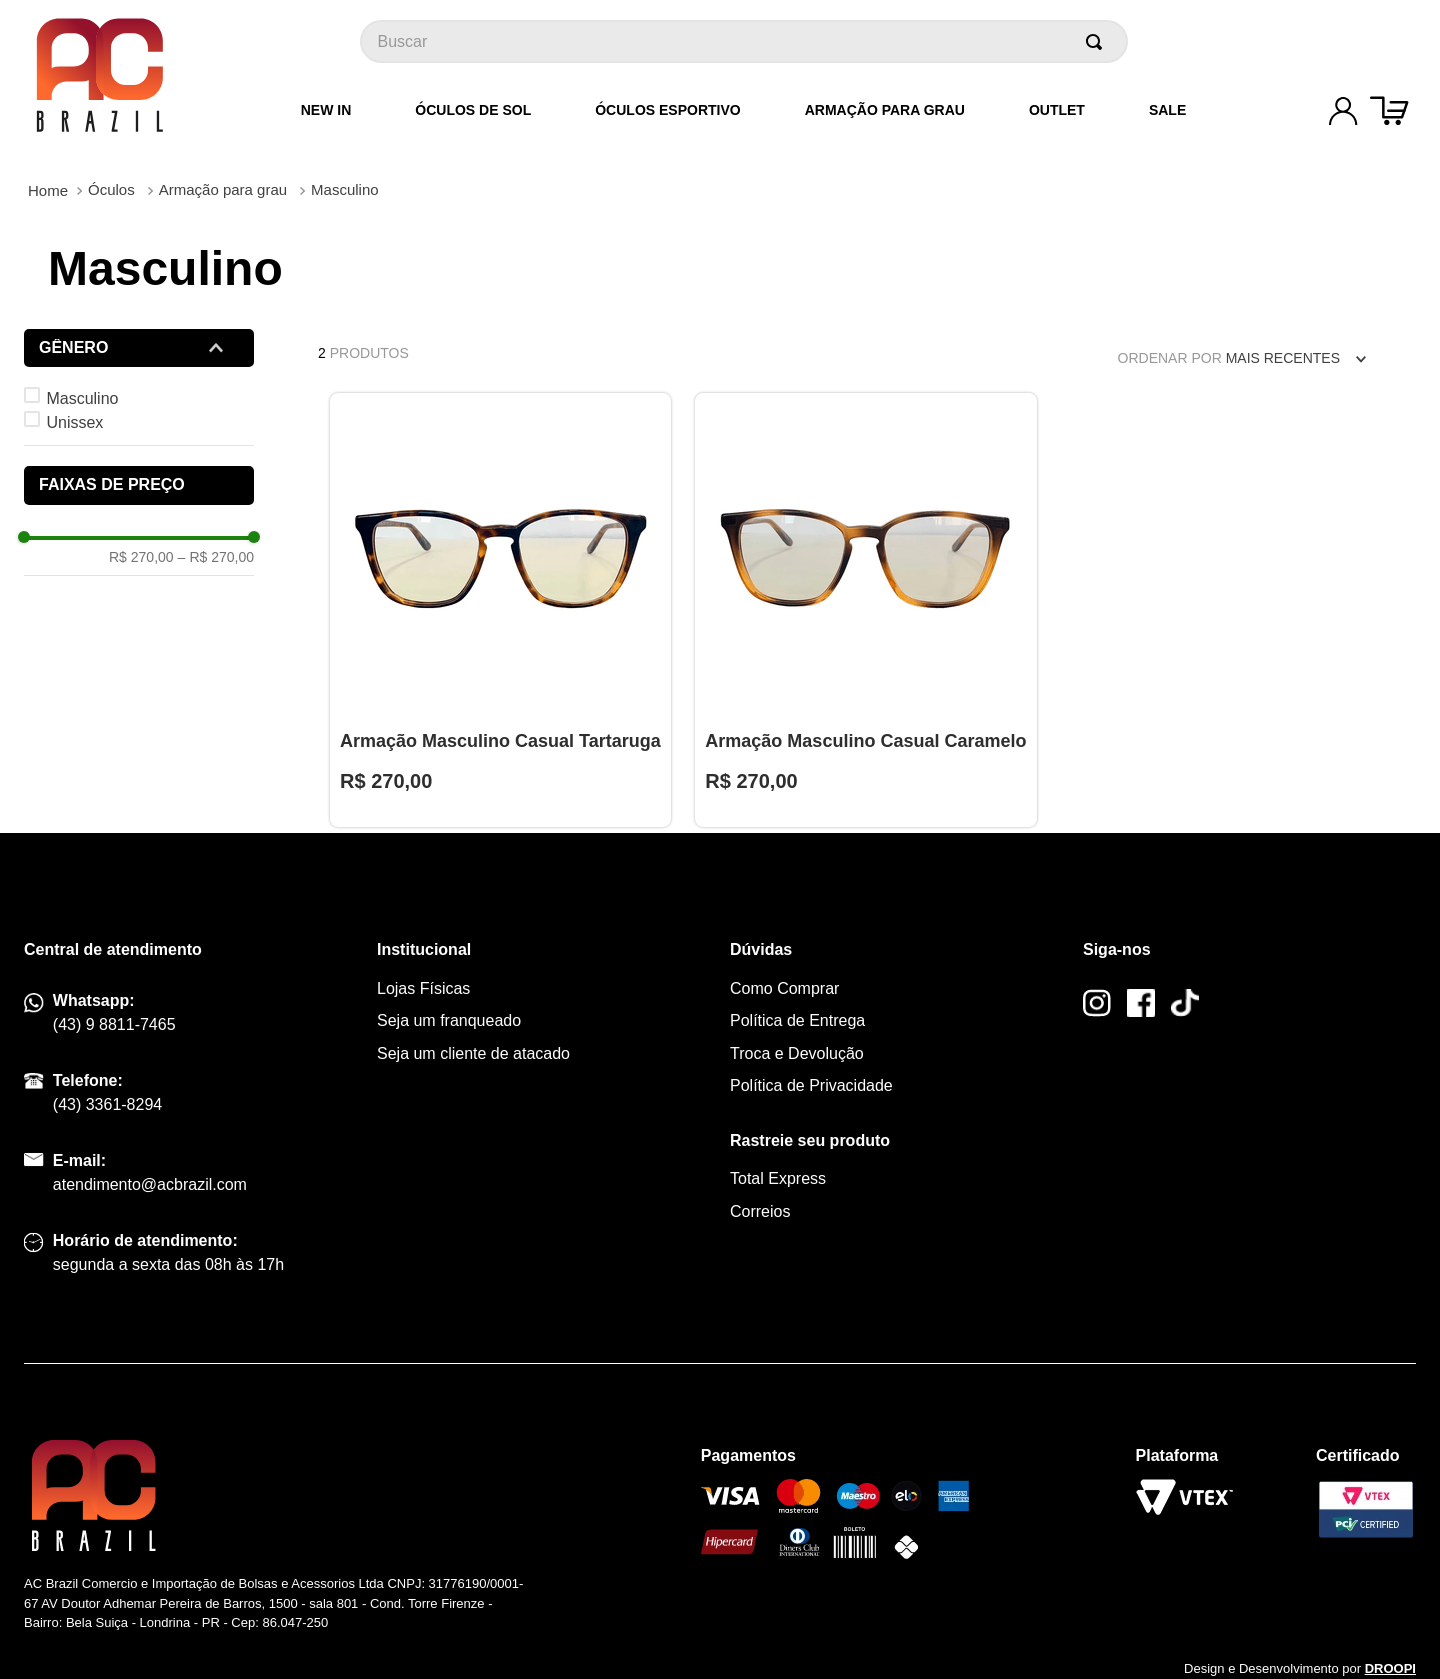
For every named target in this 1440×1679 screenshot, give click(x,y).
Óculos (111, 189)
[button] (139, 348)
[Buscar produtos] (1098, 41)
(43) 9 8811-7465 (114, 1024)
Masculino (345, 189)
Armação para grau (885, 110)
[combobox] (744, 41)
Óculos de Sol (473, 110)
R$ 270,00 (141, 557)
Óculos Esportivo (667, 110)
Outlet (1057, 110)
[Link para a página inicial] (48, 190)
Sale (1167, 110)
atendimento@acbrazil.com (150, 1184)
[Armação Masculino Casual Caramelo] (865, 610)
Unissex (74, 422)
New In (326, 110)
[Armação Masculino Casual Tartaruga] (500, 610)
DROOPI (1390, 1668)
